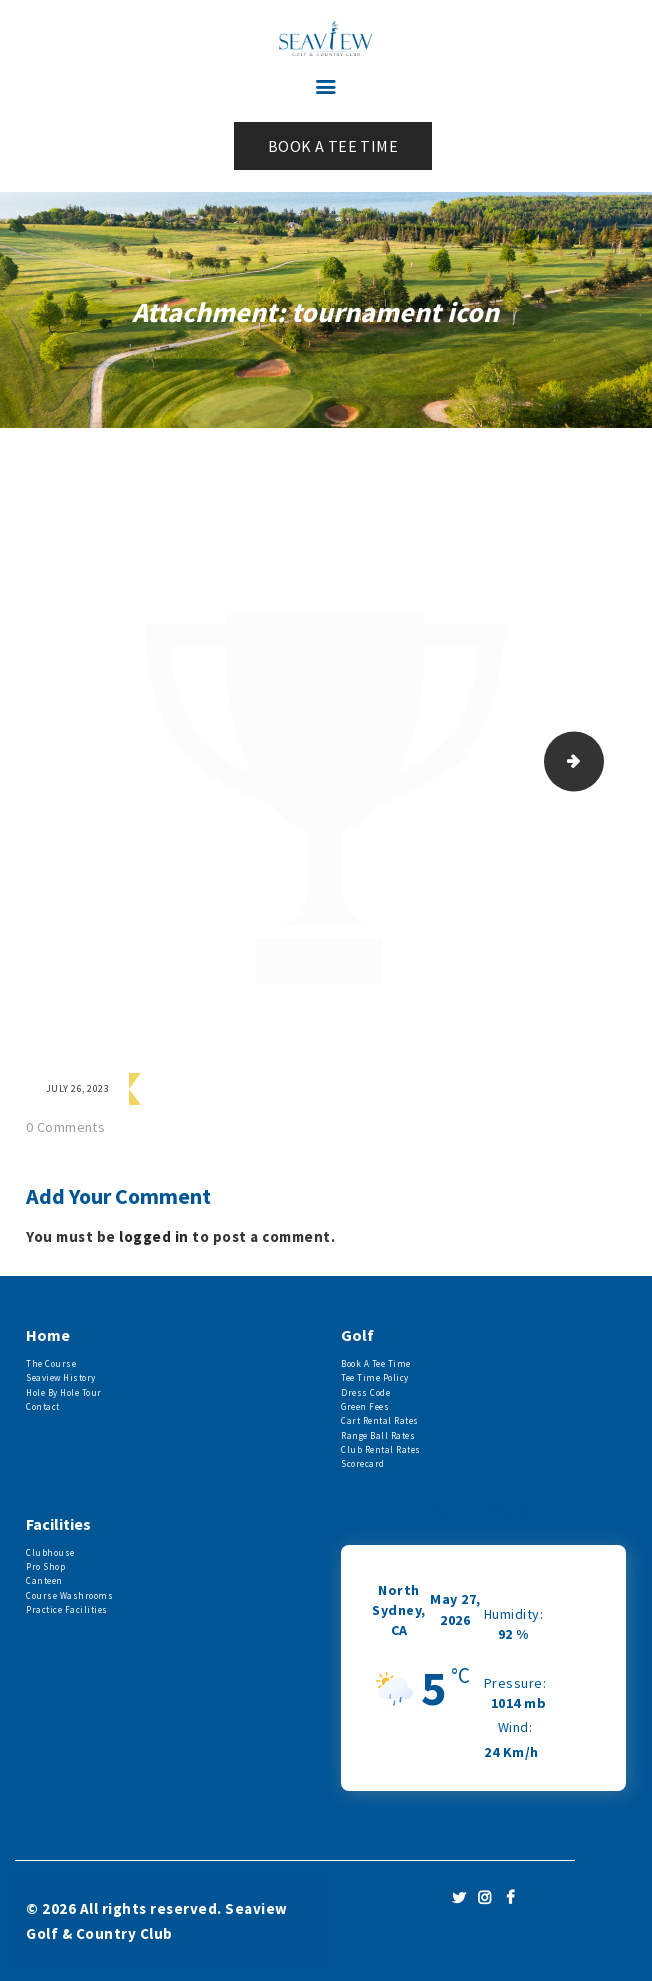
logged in (154, 1236)
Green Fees (365, 1406)
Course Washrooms (69, 1595)
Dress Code (365, 1392)
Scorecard (363, 1463)
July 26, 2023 (77, 1088)
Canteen (44, 1580)
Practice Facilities (67, 1609)
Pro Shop (45, 1566)
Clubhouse (50, 1552)
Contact (43, 1406)
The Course (51, 1363)
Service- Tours (596, 761)
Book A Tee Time (376, 1363)
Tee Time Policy (375, 1377)
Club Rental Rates (381, 1449)
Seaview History (61, 1377)
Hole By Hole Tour (64, 1392)
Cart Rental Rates (380, 1420)
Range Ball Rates (378, 1435)
